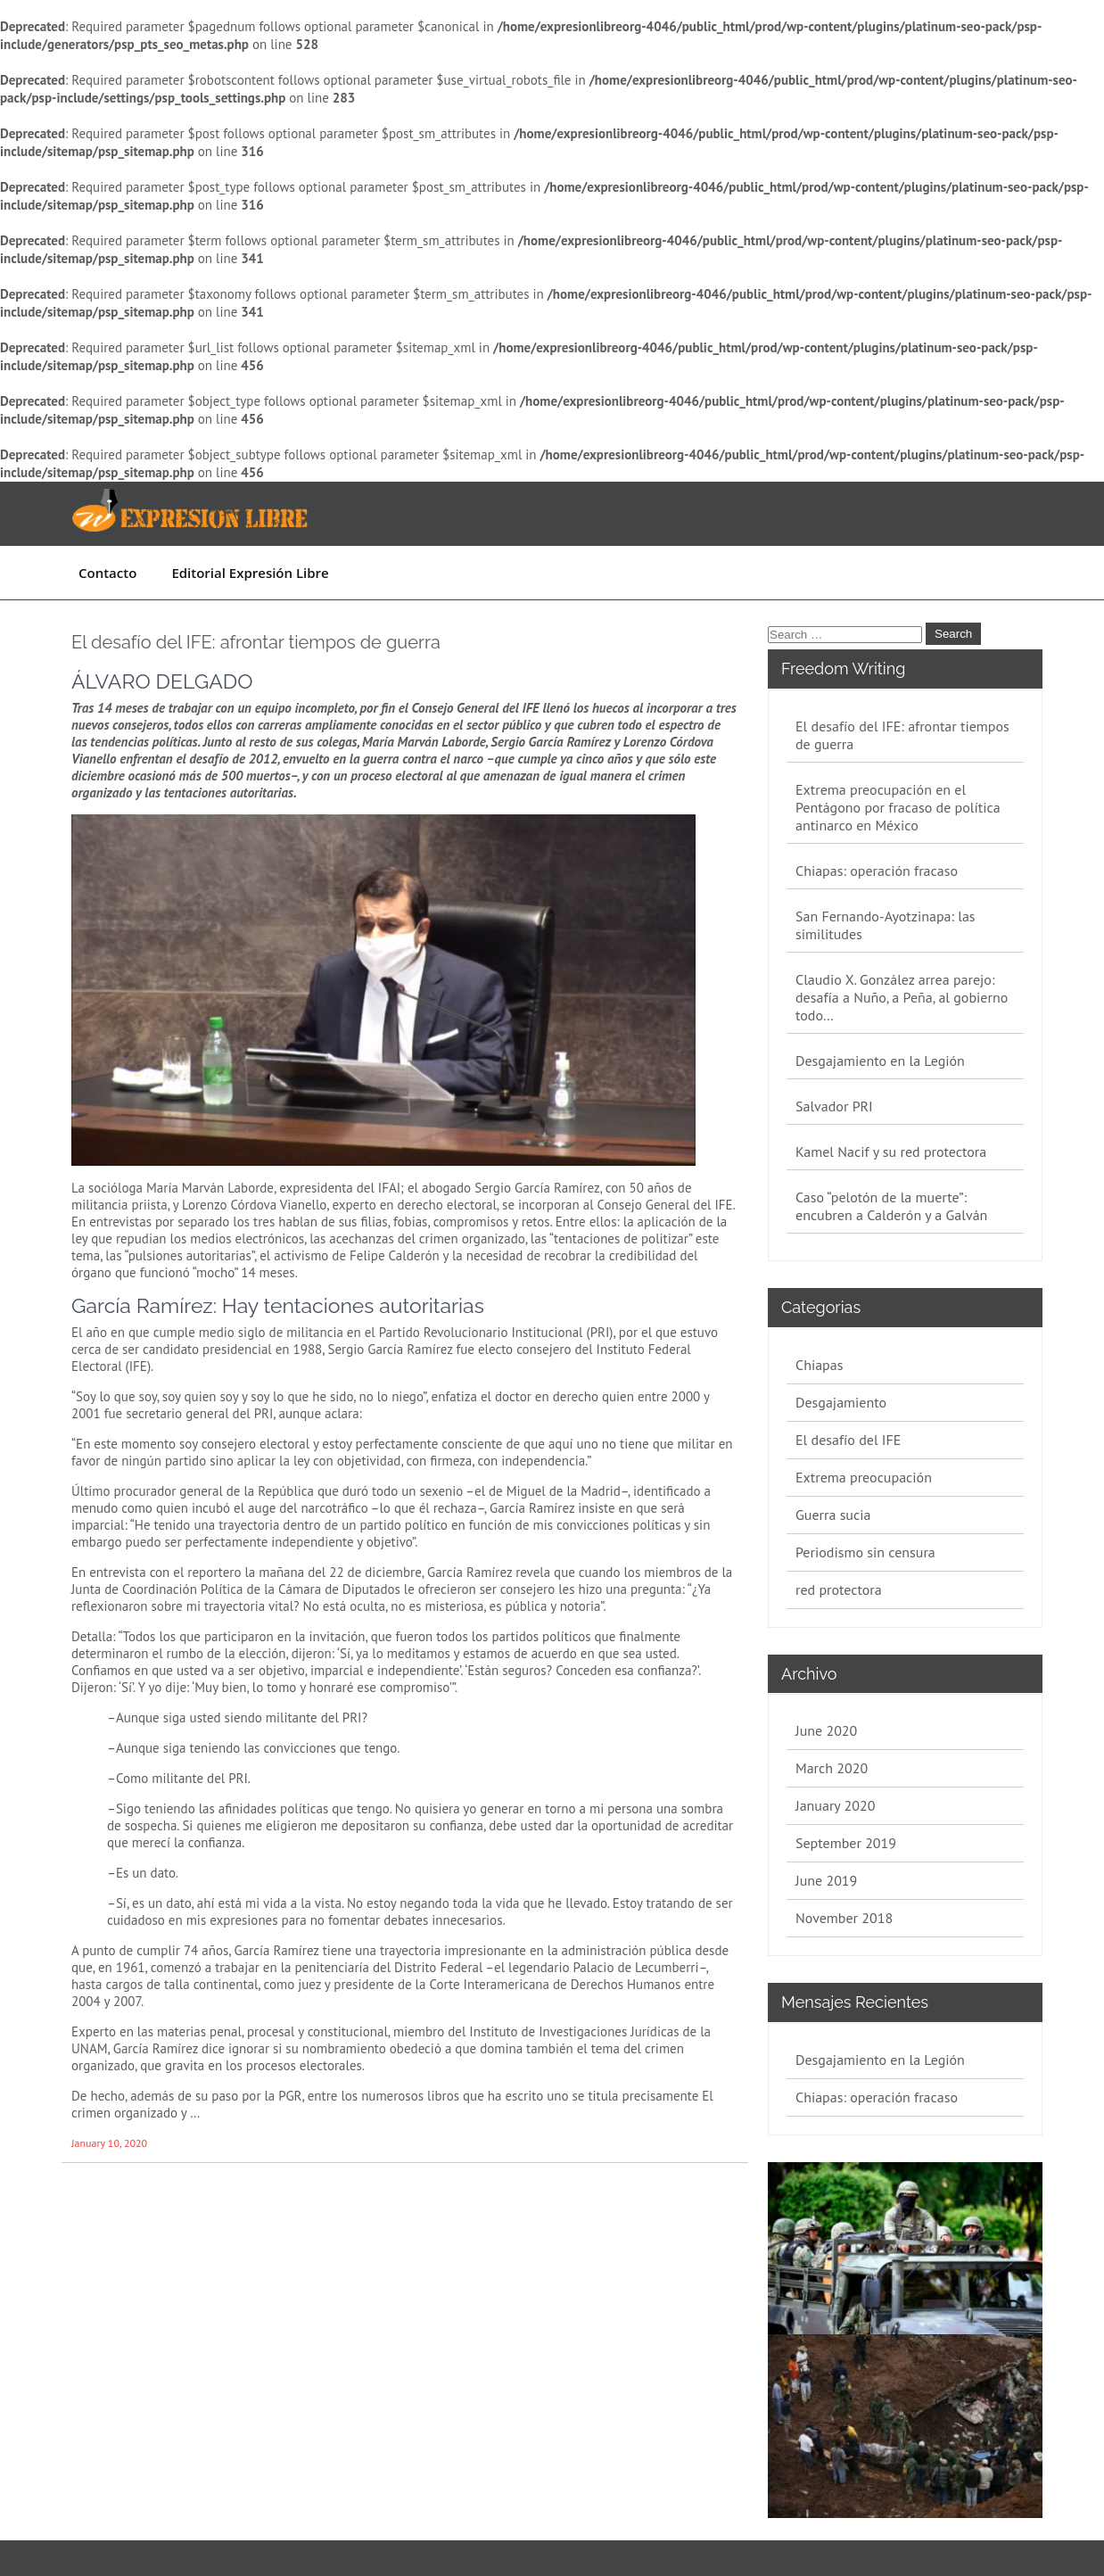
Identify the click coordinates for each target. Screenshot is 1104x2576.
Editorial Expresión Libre (249, 573)
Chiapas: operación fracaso (876, 870)
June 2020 (826, 1730)
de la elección (244, 1653)
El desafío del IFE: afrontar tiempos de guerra (256, 642)
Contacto (107, 573)
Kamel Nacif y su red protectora (890, 1151)
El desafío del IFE (848, 1440)
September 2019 (845, 1843)
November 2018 (844, 1918)
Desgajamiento (840, 1402)
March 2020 (831, 1768)
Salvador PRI (834, 1106)
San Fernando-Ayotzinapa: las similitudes (885, 925)
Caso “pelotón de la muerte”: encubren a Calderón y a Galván (891, 1206)
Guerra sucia (832, 1514)
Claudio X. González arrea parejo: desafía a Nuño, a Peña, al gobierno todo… (901, 997)
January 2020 (835, 1805)
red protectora (838, 1589)
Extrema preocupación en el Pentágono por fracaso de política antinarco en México (898, 807)
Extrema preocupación (863, 1477)
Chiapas (819, 1365)
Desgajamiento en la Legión (880, 1060)
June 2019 (826, 1880)
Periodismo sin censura (865, 1552)
